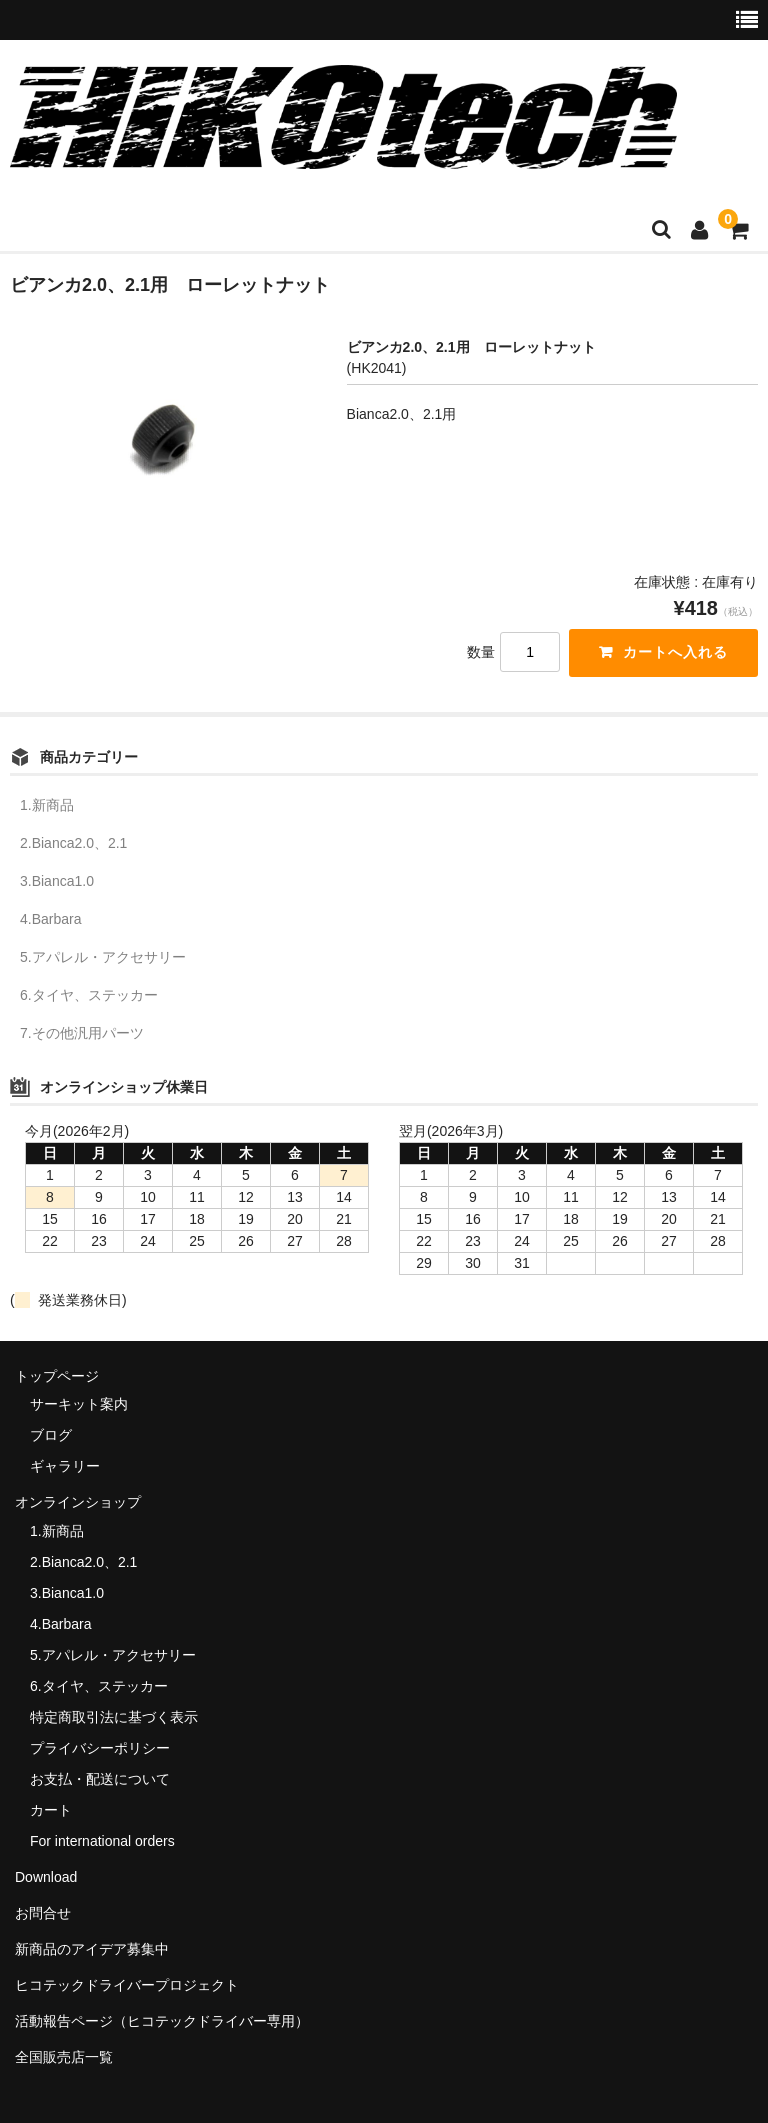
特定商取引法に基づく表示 (114, 1717)
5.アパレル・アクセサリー (103, 957)
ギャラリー (65, 1467)
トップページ (57, 1376)
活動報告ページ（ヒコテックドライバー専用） (162, 2021)
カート (51, 1810)
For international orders (102, 1841)
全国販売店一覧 (64, 2057)
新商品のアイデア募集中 (92, 1949)
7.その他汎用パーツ (82, 1033)
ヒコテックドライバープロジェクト (127, 1985)
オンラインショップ (78, 1503)
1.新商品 (47, 805)
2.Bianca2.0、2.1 (73, 843)
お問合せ (43, 1913)
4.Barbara (50, 919)
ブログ (51, 1436)
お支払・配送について (100, 1779)
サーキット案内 (79, 1405)
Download (46, 1877)
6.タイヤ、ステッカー (89, 995)
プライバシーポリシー (100, 1748)
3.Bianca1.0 (57, 881)
